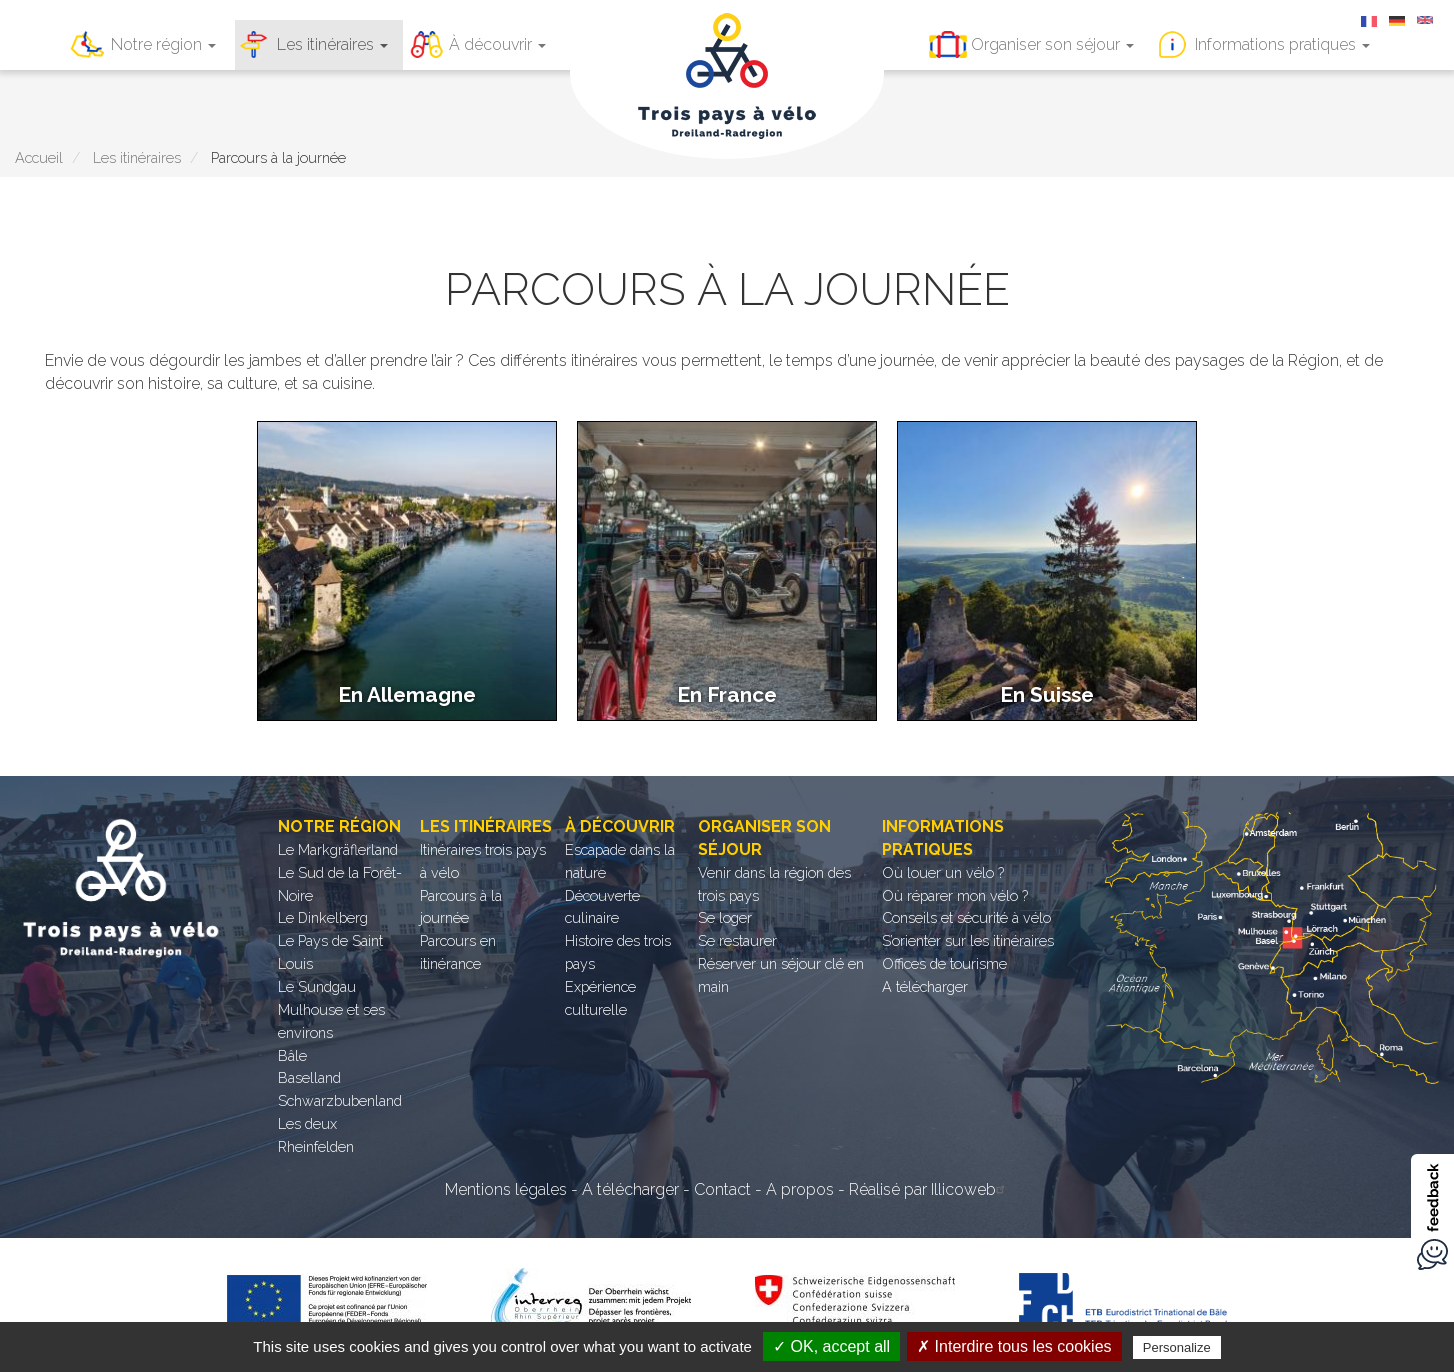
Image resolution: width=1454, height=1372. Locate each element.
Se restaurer (737, 940)
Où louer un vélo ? (943, 872)
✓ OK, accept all (831, 1346)
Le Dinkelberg (323, 917)
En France (727, 694)
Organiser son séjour (1052, 44)
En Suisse (1047, 694)
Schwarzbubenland (340, 1100)
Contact (722, 1189)
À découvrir (497, 44)
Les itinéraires (332, 44)
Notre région (163, 44)
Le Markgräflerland (338, 849)
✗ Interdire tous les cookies (1014, 1346)
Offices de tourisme (944, 963)
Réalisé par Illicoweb (929, 1189)
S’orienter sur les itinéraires (968, 940)
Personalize (1177, 1347)
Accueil (39, 157)
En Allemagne (407, 694)
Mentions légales (506, 1189)
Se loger (725, 917)
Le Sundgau (317, 986)
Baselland (309, 1077)
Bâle (292, 1055)
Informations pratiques (1282, 44)
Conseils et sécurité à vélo (966, 917)
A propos (800, 1189)
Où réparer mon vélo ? (955, 895)
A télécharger (925, 986)
